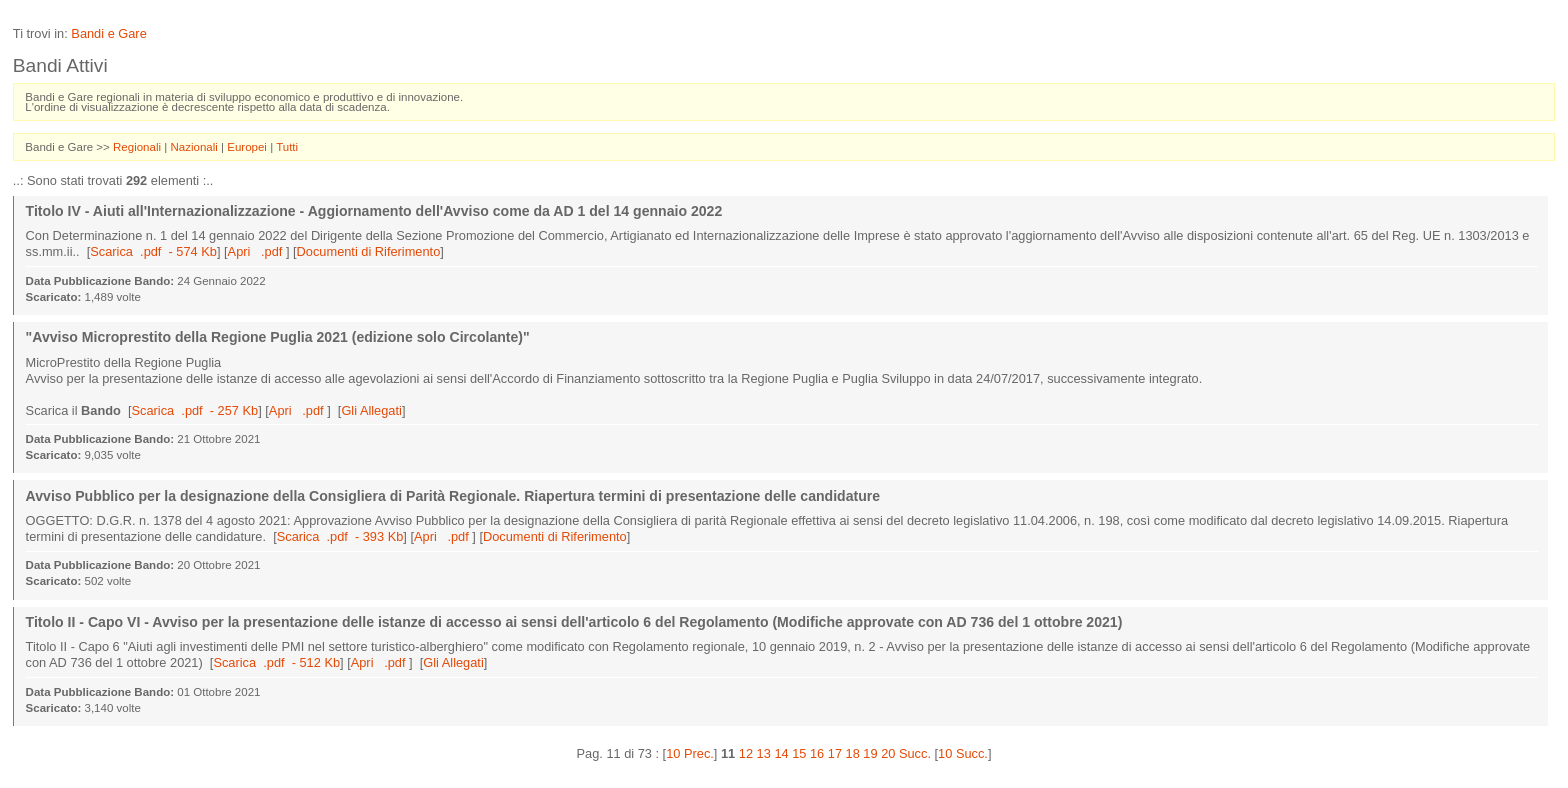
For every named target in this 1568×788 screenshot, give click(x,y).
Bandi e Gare (108, 33)
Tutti (287, 147)
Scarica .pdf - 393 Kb (340, 536)
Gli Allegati (371, 410)
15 (799, 753)
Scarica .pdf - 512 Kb (276, 662)
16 (817, 753)
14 (781, 753)
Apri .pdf (257, 251)
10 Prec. (690, 753)
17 (835, 753)
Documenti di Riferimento (369, 251)
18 (853, 753)
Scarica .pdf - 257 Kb (195, 410)
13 (764, 753)
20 (888, 753)
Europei (248, 147)
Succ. (915, 753)
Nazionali (195, 147)
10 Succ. (963, 753)
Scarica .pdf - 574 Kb (153, 251)
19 (870, 753)
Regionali (138, 147)
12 (746, 753)
